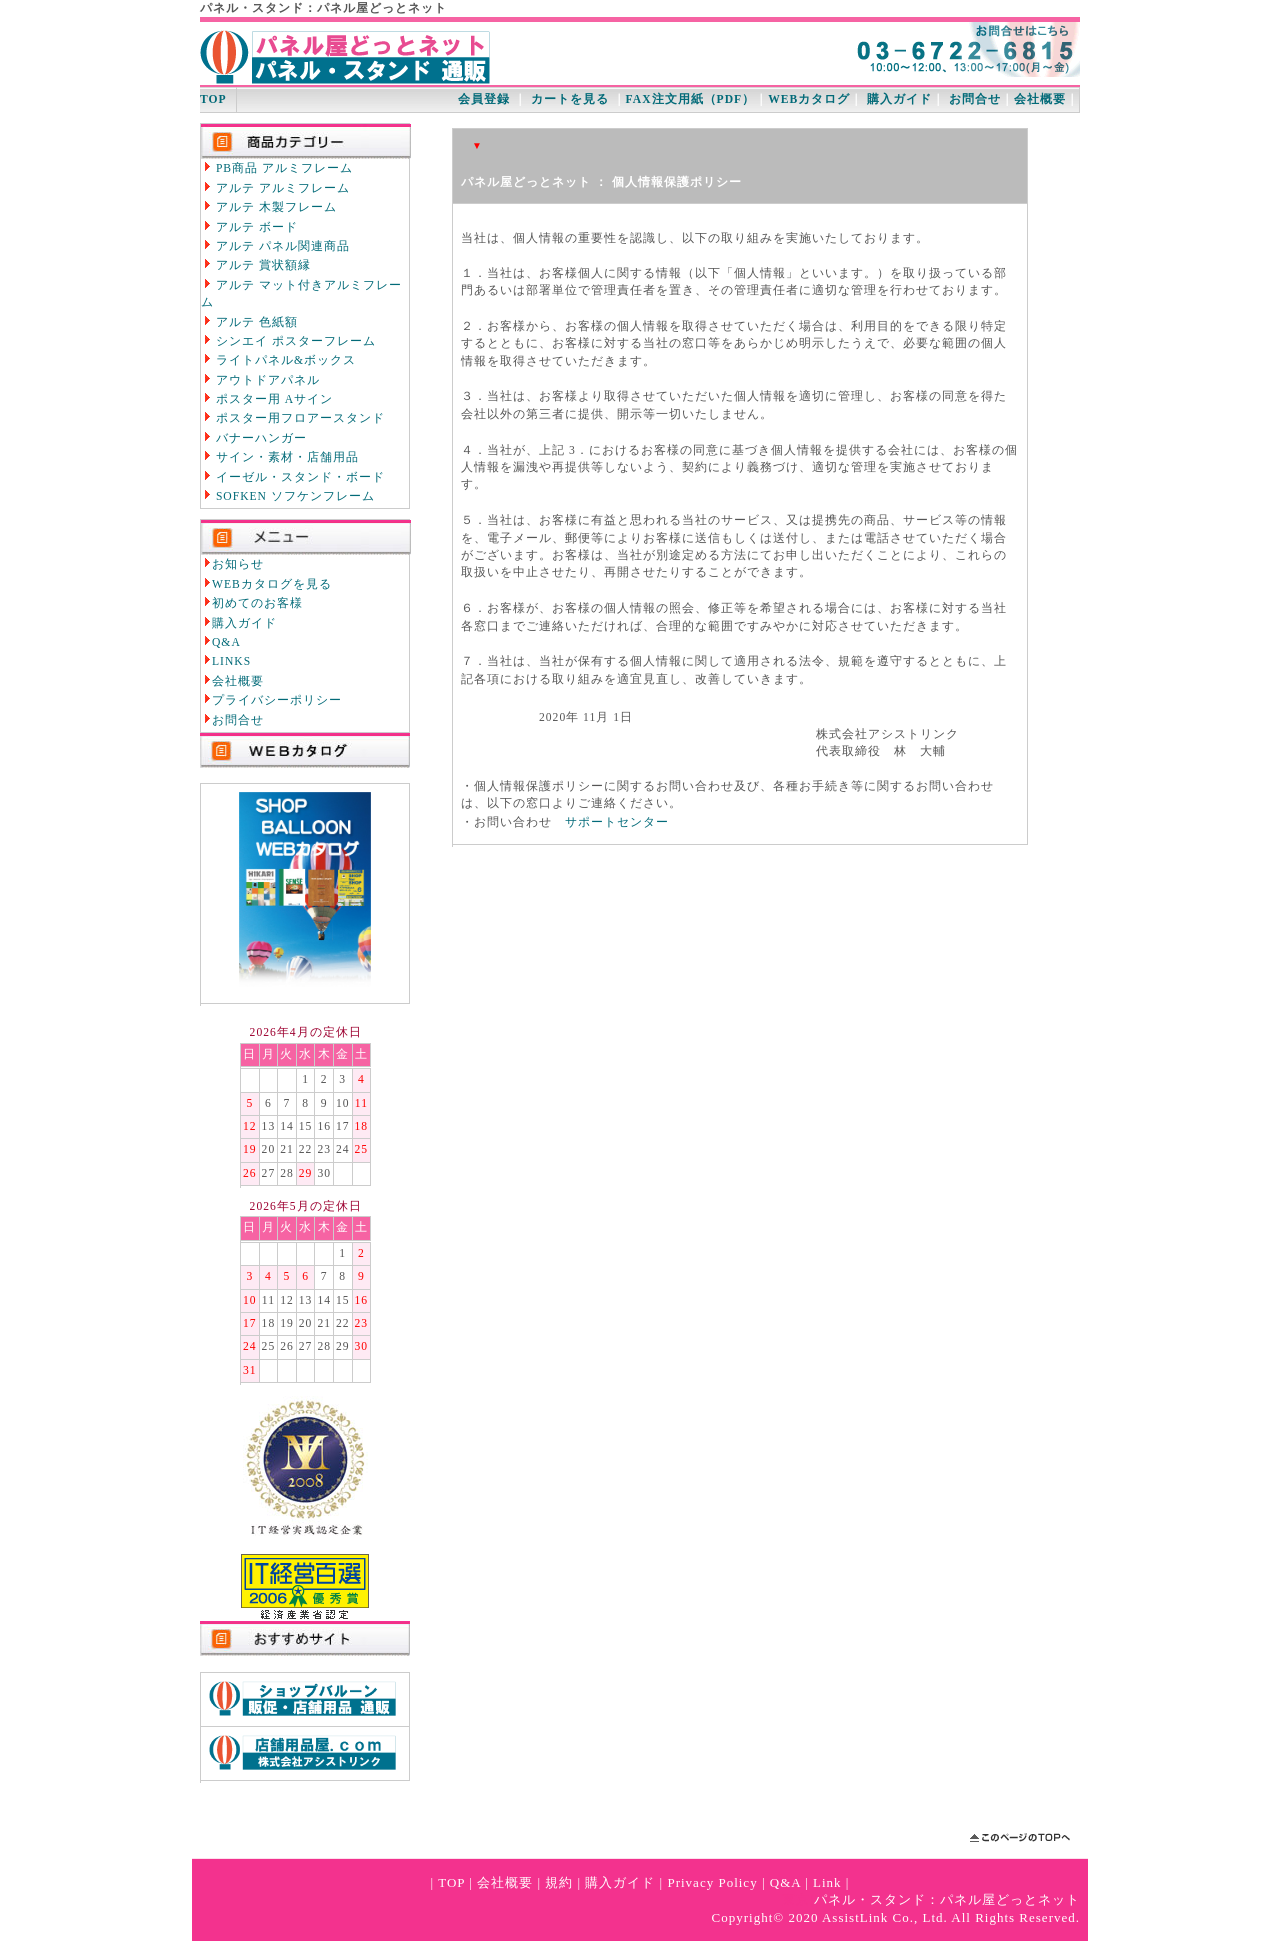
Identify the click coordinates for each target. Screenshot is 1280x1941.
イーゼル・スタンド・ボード (293, 477)
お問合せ (975, 99)
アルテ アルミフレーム (275, 188)
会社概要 (1040, 99)
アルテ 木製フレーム (269, 207)
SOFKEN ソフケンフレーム (288, 496)
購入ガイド (899, 99)
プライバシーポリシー (277, 700)
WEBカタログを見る (272, 584)
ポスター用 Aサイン (267, 399)
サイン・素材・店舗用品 (280, 457)
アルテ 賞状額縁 (256, 265)
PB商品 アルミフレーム (277, 168)
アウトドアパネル (260, 380)
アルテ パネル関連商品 (275, 246)
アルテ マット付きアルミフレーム (301, 293)
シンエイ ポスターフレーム (288, 341)
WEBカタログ (809, 99)
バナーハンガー (254, 438)
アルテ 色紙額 (249, 322)
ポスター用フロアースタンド (293, 418)
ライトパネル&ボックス (278, 360)
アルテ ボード (249, 227)
